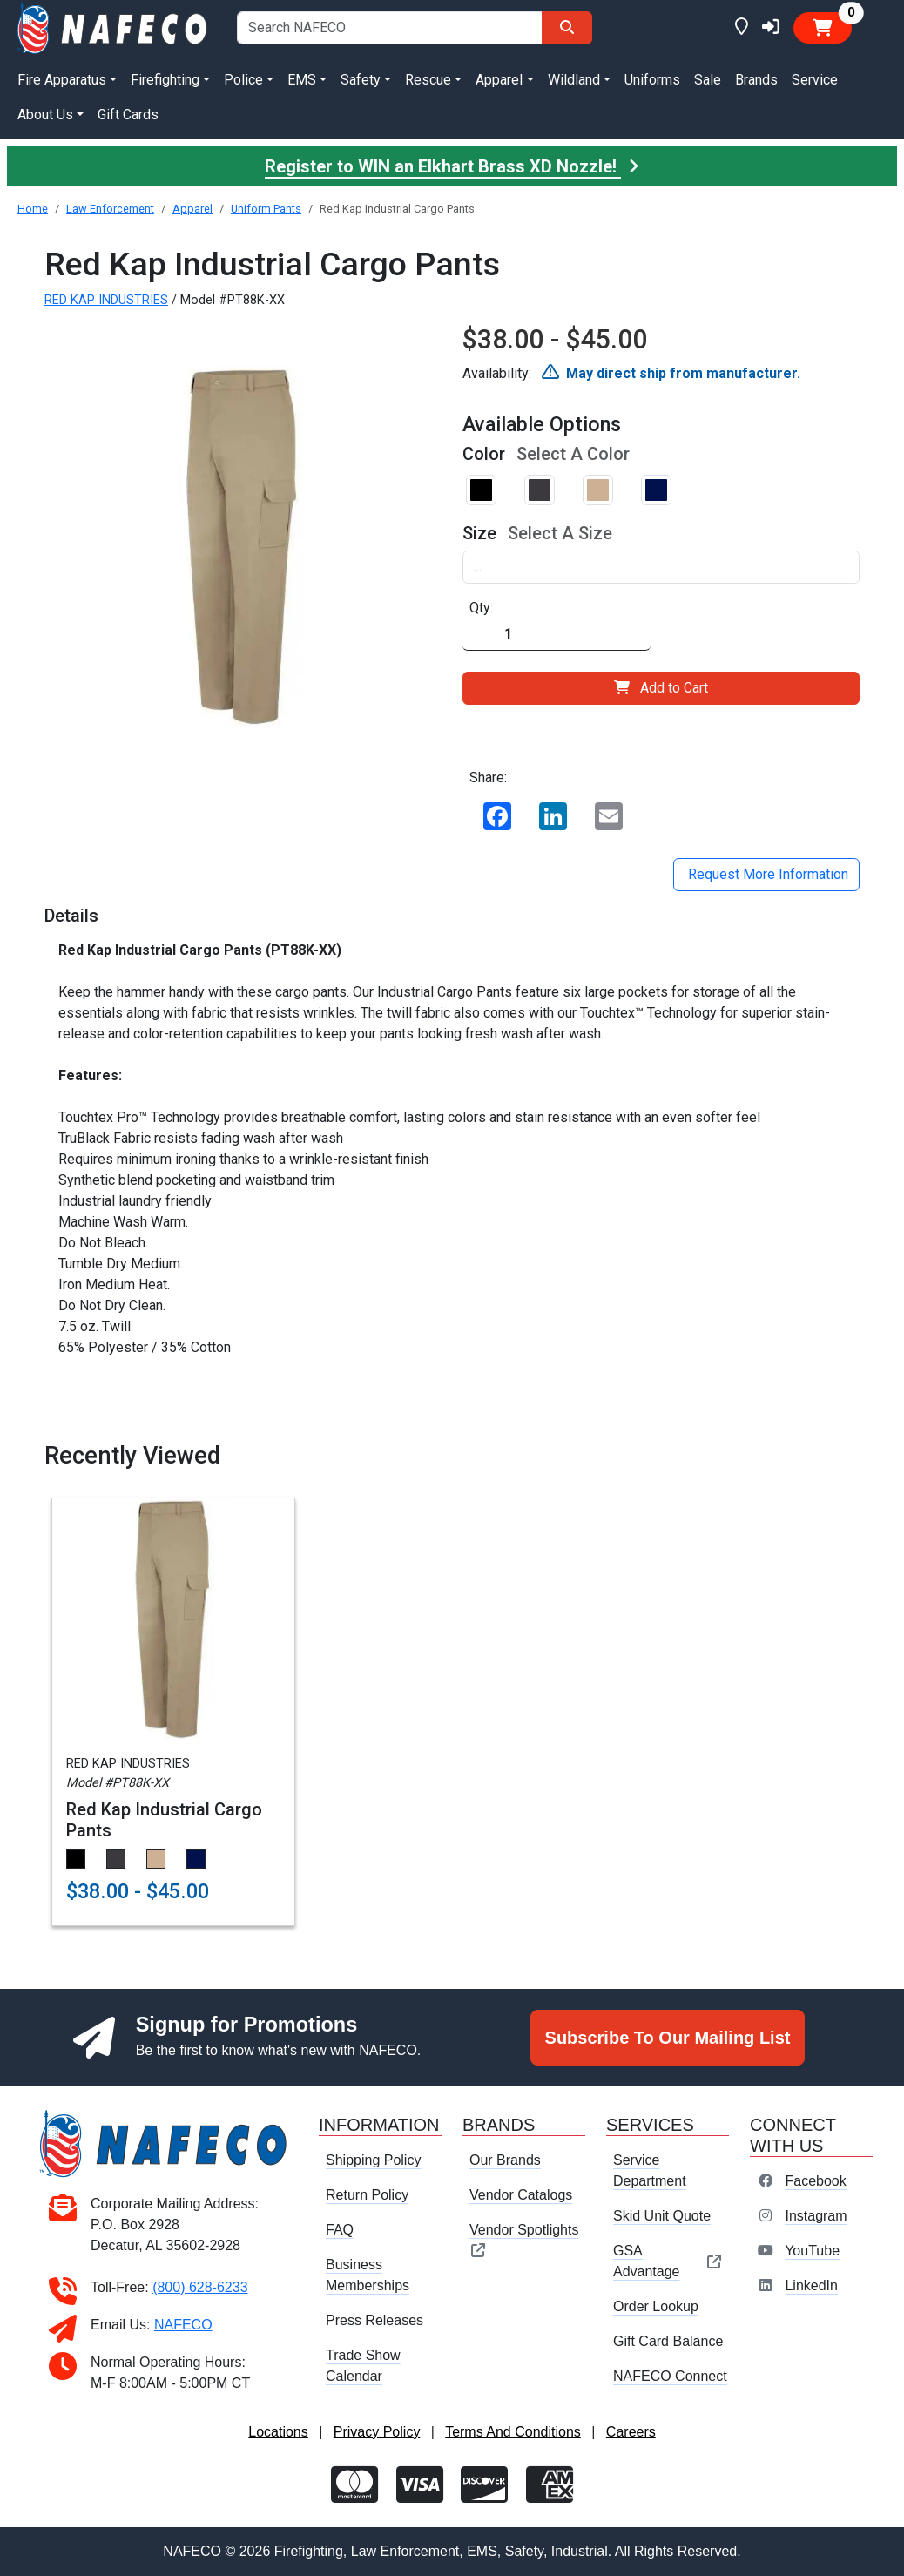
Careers (631, 2431)
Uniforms (652, 79)
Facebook (815, 2181)
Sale (707, 79)
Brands (756, 79)
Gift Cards (128, 114)
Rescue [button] (428, 79)
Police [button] (243, 79)
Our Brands (505, 2160)
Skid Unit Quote (662, 2215)
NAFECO (183, 2324)
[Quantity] (556, 635)
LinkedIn (811, 2285)
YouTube (812, 2250)
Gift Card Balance (668, 2341)
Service (815, 79)
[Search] (567, 27)
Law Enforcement (110, 208)
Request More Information (766, 874)
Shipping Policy (373, 2160)
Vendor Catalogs (520, 2194)
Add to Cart (661, 687)
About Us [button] (45, 114)
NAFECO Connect (670, 2376)
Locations (278, 2431)
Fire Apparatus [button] (61, 79)
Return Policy (367, 2194)
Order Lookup (655, 2306)
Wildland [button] (574, 79)
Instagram (816, 2215)
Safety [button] (361, 79)
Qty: (481, 607)
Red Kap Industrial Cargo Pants (164, 1820)
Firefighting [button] (165, 79)
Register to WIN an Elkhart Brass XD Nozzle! (452, 166)
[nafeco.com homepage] (113, 26)
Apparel (192, 208)
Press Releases (374, 2320)
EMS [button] (301, 79)
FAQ (340, 2229)
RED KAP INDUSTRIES (106, 300)
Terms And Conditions (513, 2431)
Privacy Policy (377, 2431)
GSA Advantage (667, 2261)
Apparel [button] (499, 79)
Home (32, 208)
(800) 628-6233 (199, 2287)
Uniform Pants (266, 208)
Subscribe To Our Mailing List (668, 2037)
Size (479, 533)
